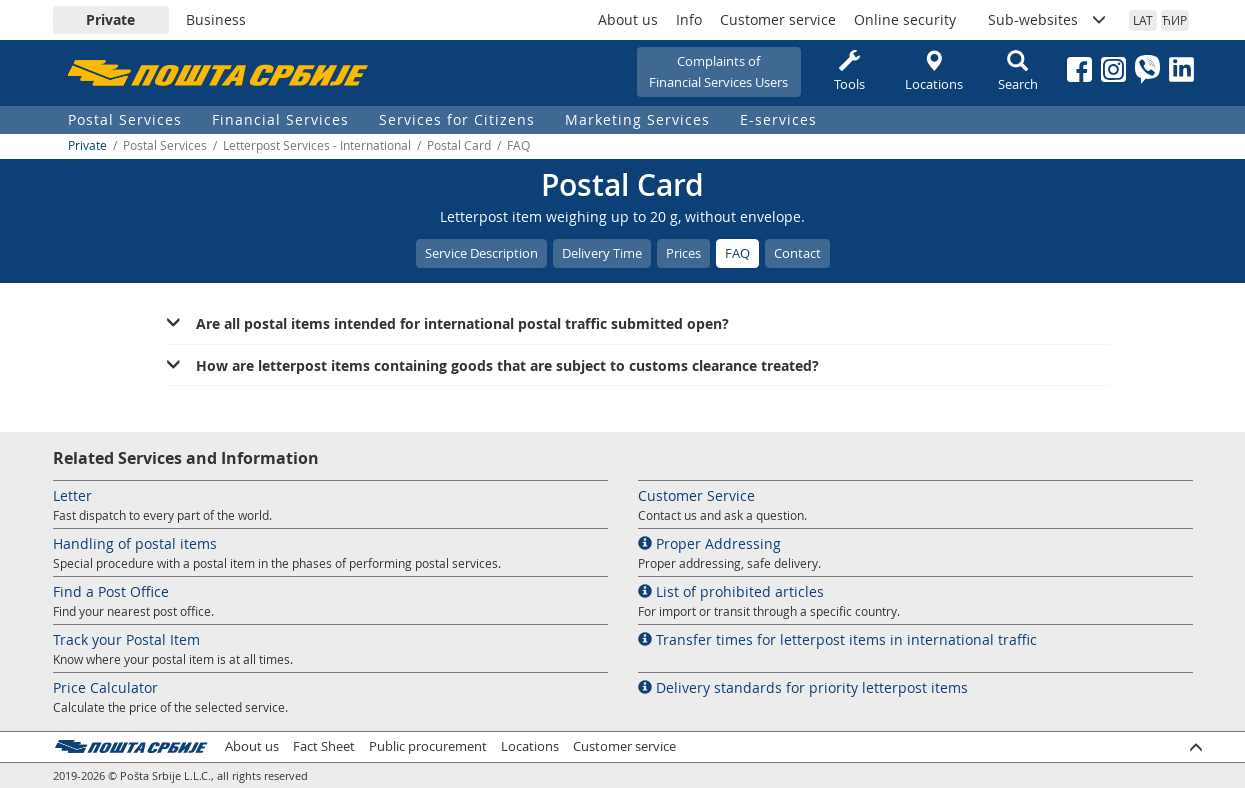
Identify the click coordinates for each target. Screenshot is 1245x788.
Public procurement (428, 746)
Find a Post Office (111, 591)
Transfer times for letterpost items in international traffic (837, 639)
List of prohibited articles (731, 591)
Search (1018, 71)
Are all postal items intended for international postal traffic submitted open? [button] (462, 323)
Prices (683, 253)
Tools (850, 71)
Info (689, 19)
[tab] (637, 324)
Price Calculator (105, 687)
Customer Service (696, 495)
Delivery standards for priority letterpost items (803, 687)
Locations (934, 71)
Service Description (481, 253)
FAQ (737, 253)
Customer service (778, 19)
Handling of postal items (135, 543)
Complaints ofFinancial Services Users (718, 71)
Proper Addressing (709, 543)
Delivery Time (602, 253)
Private (110, 19)
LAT (1143, 20)
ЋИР (1174, 20)
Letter (72, 495)
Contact (797, 253)
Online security (905, 19)
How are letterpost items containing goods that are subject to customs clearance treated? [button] (507, 365)
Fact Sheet (324, 746)
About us (628, 19)
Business (216, 19)
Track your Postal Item (126, 639)
